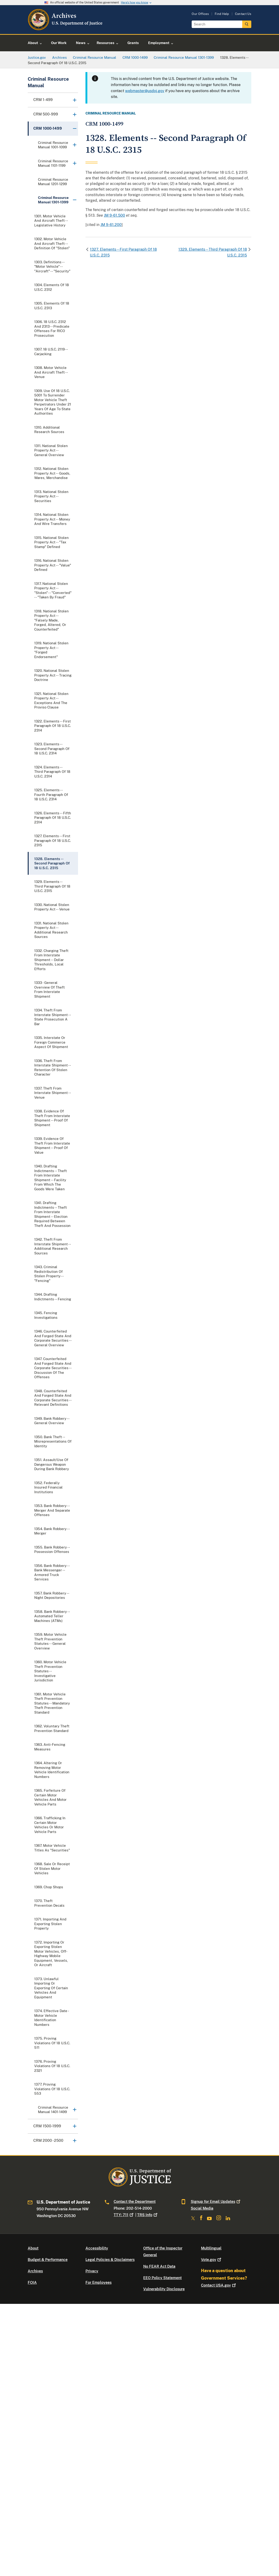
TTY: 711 (124, 2215)
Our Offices (200, 14)
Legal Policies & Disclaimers (110, 2259)
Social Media (202, 2208)
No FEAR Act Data (159, 2266)
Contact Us (243, 14)
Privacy (91, 2271)
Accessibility (96, 2248)
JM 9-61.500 (114, 215)
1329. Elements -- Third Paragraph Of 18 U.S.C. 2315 (212, 252)
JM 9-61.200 (111, 224)
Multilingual (211, 2248)
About (33, 2248)
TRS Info (147, 2215)
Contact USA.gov (219, 2285)
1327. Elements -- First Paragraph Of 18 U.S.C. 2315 (123, 252)
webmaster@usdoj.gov (144, 91)
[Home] (65, 28)
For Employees (98, 2282)
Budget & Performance (48, 2259)
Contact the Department (135, 2201)
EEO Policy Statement (162, 2278)
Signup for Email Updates (216, 2201)
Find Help (222, 14)
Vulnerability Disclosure (164, 2289)
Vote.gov (211, 2259)
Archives (35, 2271)
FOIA (32, 2282)
